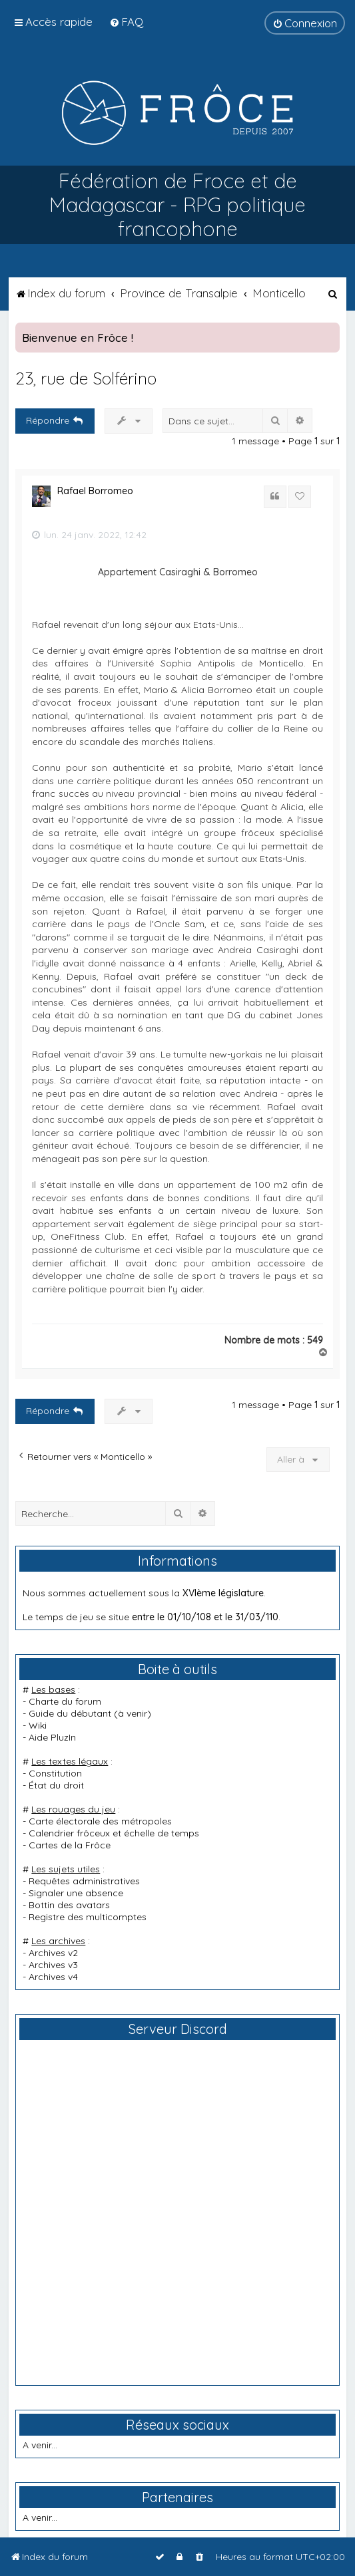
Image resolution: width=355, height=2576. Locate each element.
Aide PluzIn (52, 1737)
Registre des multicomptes (88, 1917)
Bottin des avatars (69, 1905)
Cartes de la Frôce (70, 1845)
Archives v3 (53, 1965)
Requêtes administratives (84, 1881)
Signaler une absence (76, 1893)
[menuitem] (126, 21)
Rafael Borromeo (95, 491)
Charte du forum (65, 1701)
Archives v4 (53, 1977)
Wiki (38, 1725)
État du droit (56, 1785)
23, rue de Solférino (86, 378)
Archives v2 (53, 1953)
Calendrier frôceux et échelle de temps (114, 1833)
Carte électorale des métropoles (100, 1821)
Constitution (55, 1773)
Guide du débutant (70, 1713)
